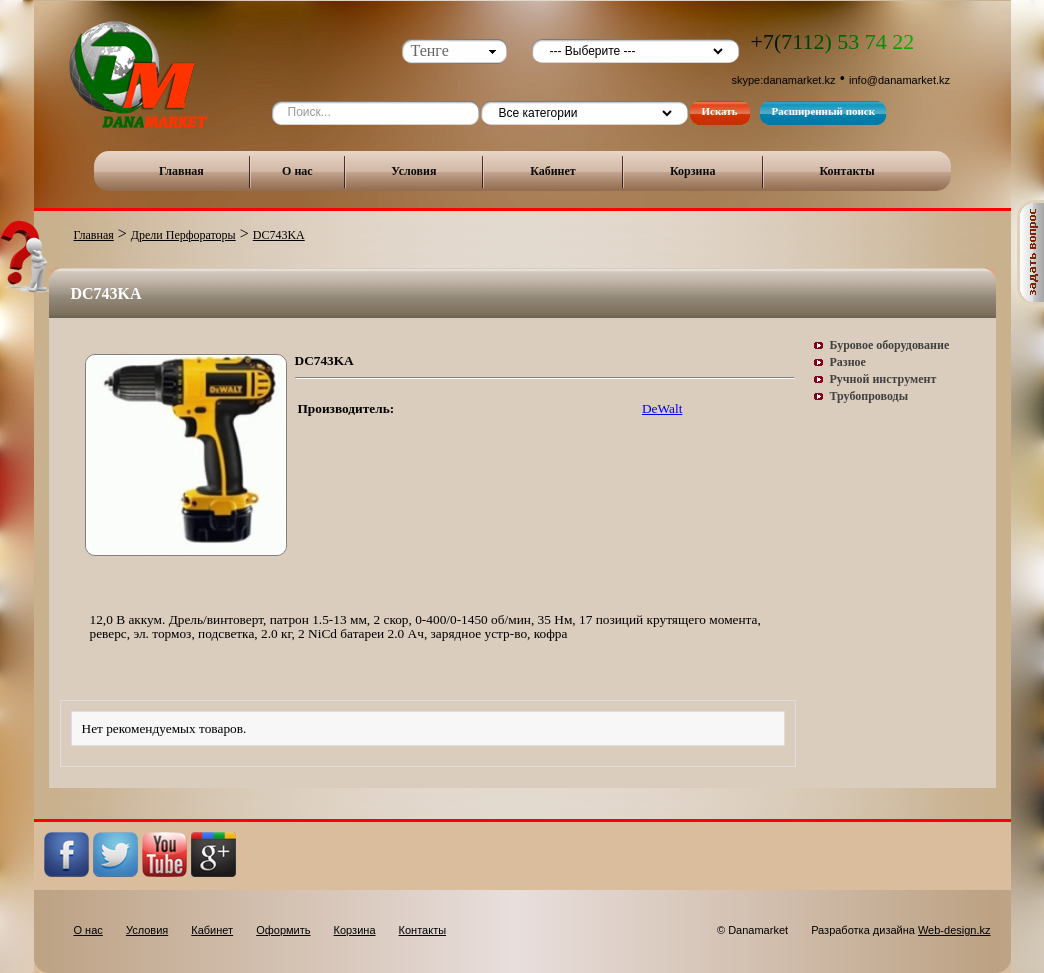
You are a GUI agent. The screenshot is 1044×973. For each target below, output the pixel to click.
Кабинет (553, 171)
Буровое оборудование (890, 345)
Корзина (693, 171)
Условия (413, 171)
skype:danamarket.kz (784, 80)
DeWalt (662, 408)
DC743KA (279, 235)
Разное (848, 362)
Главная (181, 171)
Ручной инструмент (883, 379)
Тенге (430, 50)
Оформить (283, 930)
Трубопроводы (869, 396)
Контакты (846, 171)
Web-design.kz (954, 930)
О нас (297, 171)
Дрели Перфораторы (183, 235)
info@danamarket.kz (899, 80)
